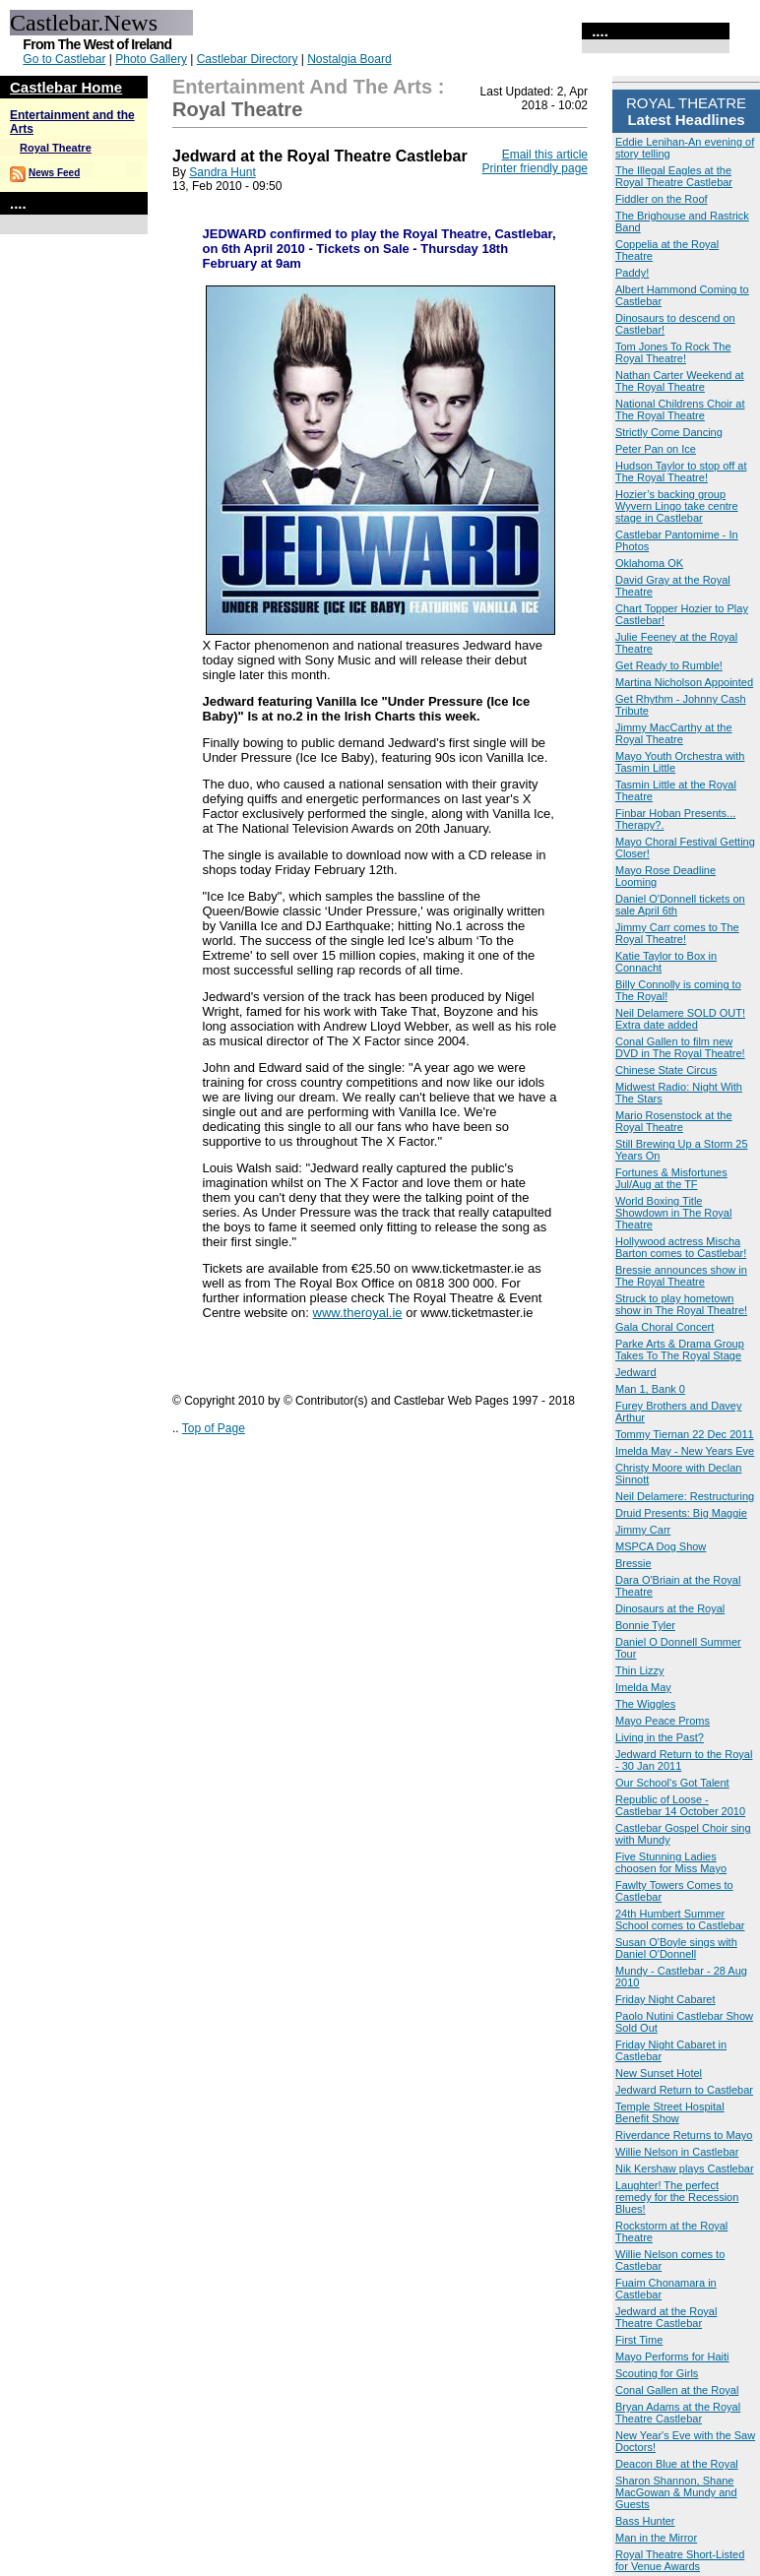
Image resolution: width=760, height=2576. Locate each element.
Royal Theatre (56, 148)
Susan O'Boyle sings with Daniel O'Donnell (676, 1948)
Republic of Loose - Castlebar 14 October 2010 (680, 1805)
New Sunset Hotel (658, 2073)
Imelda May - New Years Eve (684, 1451)
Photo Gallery (151, 59)
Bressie (633, 1563)
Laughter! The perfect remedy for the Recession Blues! (676, 2197)
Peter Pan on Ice (655, 449)
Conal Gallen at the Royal (676, 2390)
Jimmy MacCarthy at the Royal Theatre (673, 733)
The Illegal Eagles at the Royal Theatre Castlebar (673, 176)
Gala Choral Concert (664, 1327)
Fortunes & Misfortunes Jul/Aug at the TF (671, 1178)
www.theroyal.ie (358, 1312)
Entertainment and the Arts (302, 86)
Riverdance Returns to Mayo (683, 2135)
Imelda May (643, 1687)
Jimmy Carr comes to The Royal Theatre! (677, 933)
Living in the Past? (659, 1737)
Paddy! (632, 273)
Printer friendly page (535, 168)
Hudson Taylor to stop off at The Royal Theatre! (681, 471)
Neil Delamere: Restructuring (684, 1496)
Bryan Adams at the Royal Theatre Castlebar (677, 2412)
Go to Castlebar (64, 59)
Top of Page (213, 1428)
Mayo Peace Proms (662, 1721)
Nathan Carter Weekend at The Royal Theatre (679, 381)
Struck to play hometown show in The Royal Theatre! (681, 1304)
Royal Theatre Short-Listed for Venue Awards (679, 2560)
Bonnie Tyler (645, 1625)
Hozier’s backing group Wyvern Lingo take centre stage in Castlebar (676, 506)
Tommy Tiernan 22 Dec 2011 (684, 1434)
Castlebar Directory (247, 59)
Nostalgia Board (349, 59)
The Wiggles (645, 1704)
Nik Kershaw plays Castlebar (684, 2168)
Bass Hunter (645, 2521)
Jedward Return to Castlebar (684, 2090)
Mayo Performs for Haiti (672, 2356)
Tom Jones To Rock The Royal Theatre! (673, 352)
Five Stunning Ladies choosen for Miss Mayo (671, 1862)
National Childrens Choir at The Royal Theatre (679, 409)
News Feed (54, 172)
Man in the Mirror (656, 2538)
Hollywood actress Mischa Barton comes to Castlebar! (680, 1247)
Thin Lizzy (640, 1670)
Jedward (636, 1372)
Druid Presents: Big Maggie (681, 1513)
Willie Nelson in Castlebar (676, 2152)
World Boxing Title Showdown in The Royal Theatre (673, 1212)
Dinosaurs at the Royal (670, 1608)
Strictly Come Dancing (669, 432)
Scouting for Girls (656, 2373)
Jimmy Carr (642, 1530)
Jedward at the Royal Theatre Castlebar (666, 2317)
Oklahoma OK (649, 563)
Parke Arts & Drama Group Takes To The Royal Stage (679, 1349)
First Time (639, 2340)
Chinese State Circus (666, 1070)
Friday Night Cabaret (665, 1999)
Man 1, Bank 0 (650, 1389)
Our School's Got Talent (672, 1783)
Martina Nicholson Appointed (684, 682)
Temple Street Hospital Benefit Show (670, 2112)
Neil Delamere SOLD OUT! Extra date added (680, 1019)
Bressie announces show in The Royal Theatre (681, 1276)
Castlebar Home (66, 87)
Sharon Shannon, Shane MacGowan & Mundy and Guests (676, 2492)
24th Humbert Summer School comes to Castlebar (679, 1919)
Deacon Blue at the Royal (676, 2464)
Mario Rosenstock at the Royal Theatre (673, 1121)
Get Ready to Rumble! (669, 665)
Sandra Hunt (222, 172)
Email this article (545, 154)
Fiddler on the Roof (661, 199)
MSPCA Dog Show (660, 1546)
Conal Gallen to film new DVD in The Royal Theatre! (680, 1047)
